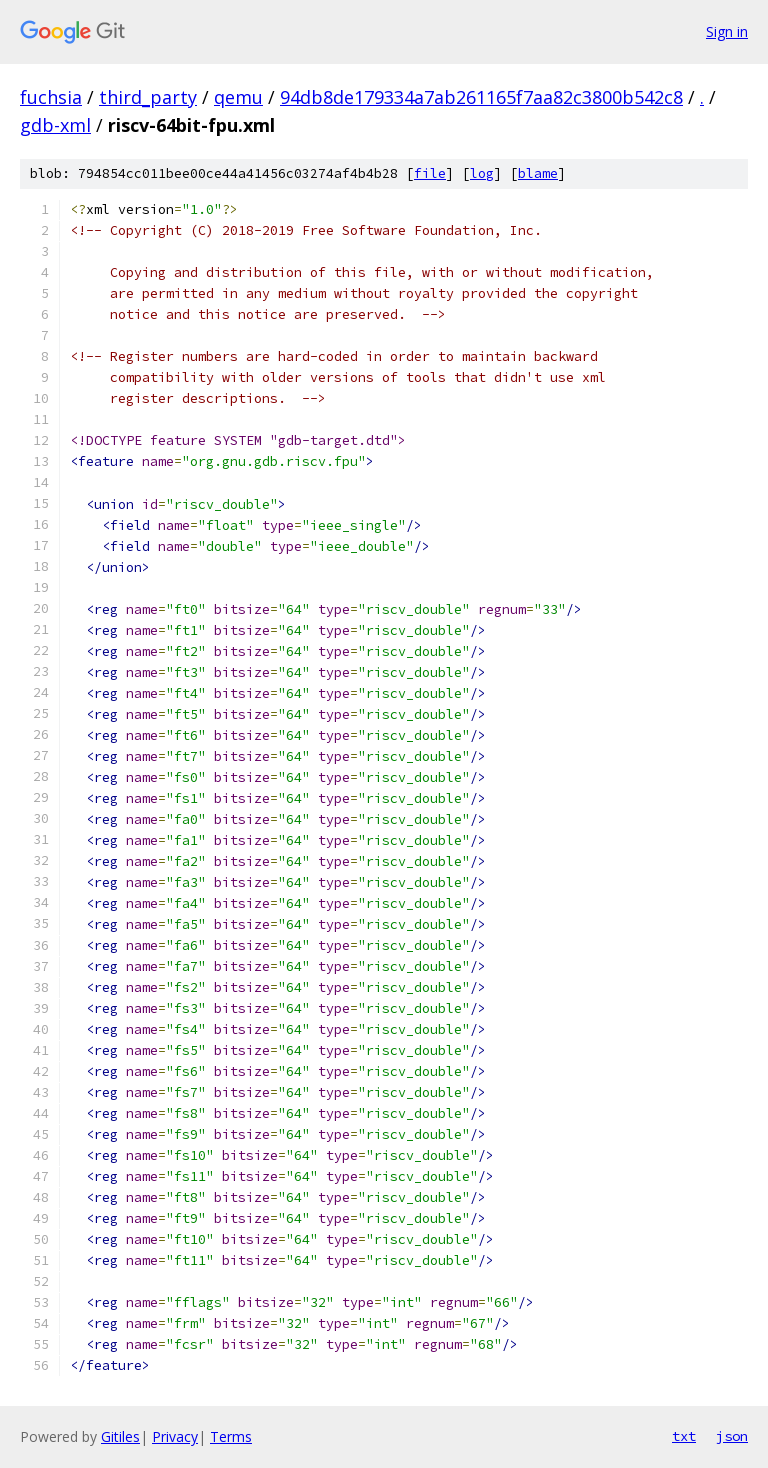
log (482, 173)
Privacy (175, 1436)
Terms (231, 1436)
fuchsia (51, 97)
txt (684, 1436)
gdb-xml (55, 125)
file (430, 173)
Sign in (727, 31)
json (732, 1436)
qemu (238, 97)
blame (538, 173)
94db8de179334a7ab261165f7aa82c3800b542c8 (481, 97)
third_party (148, 97)
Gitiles (120, 1436)
